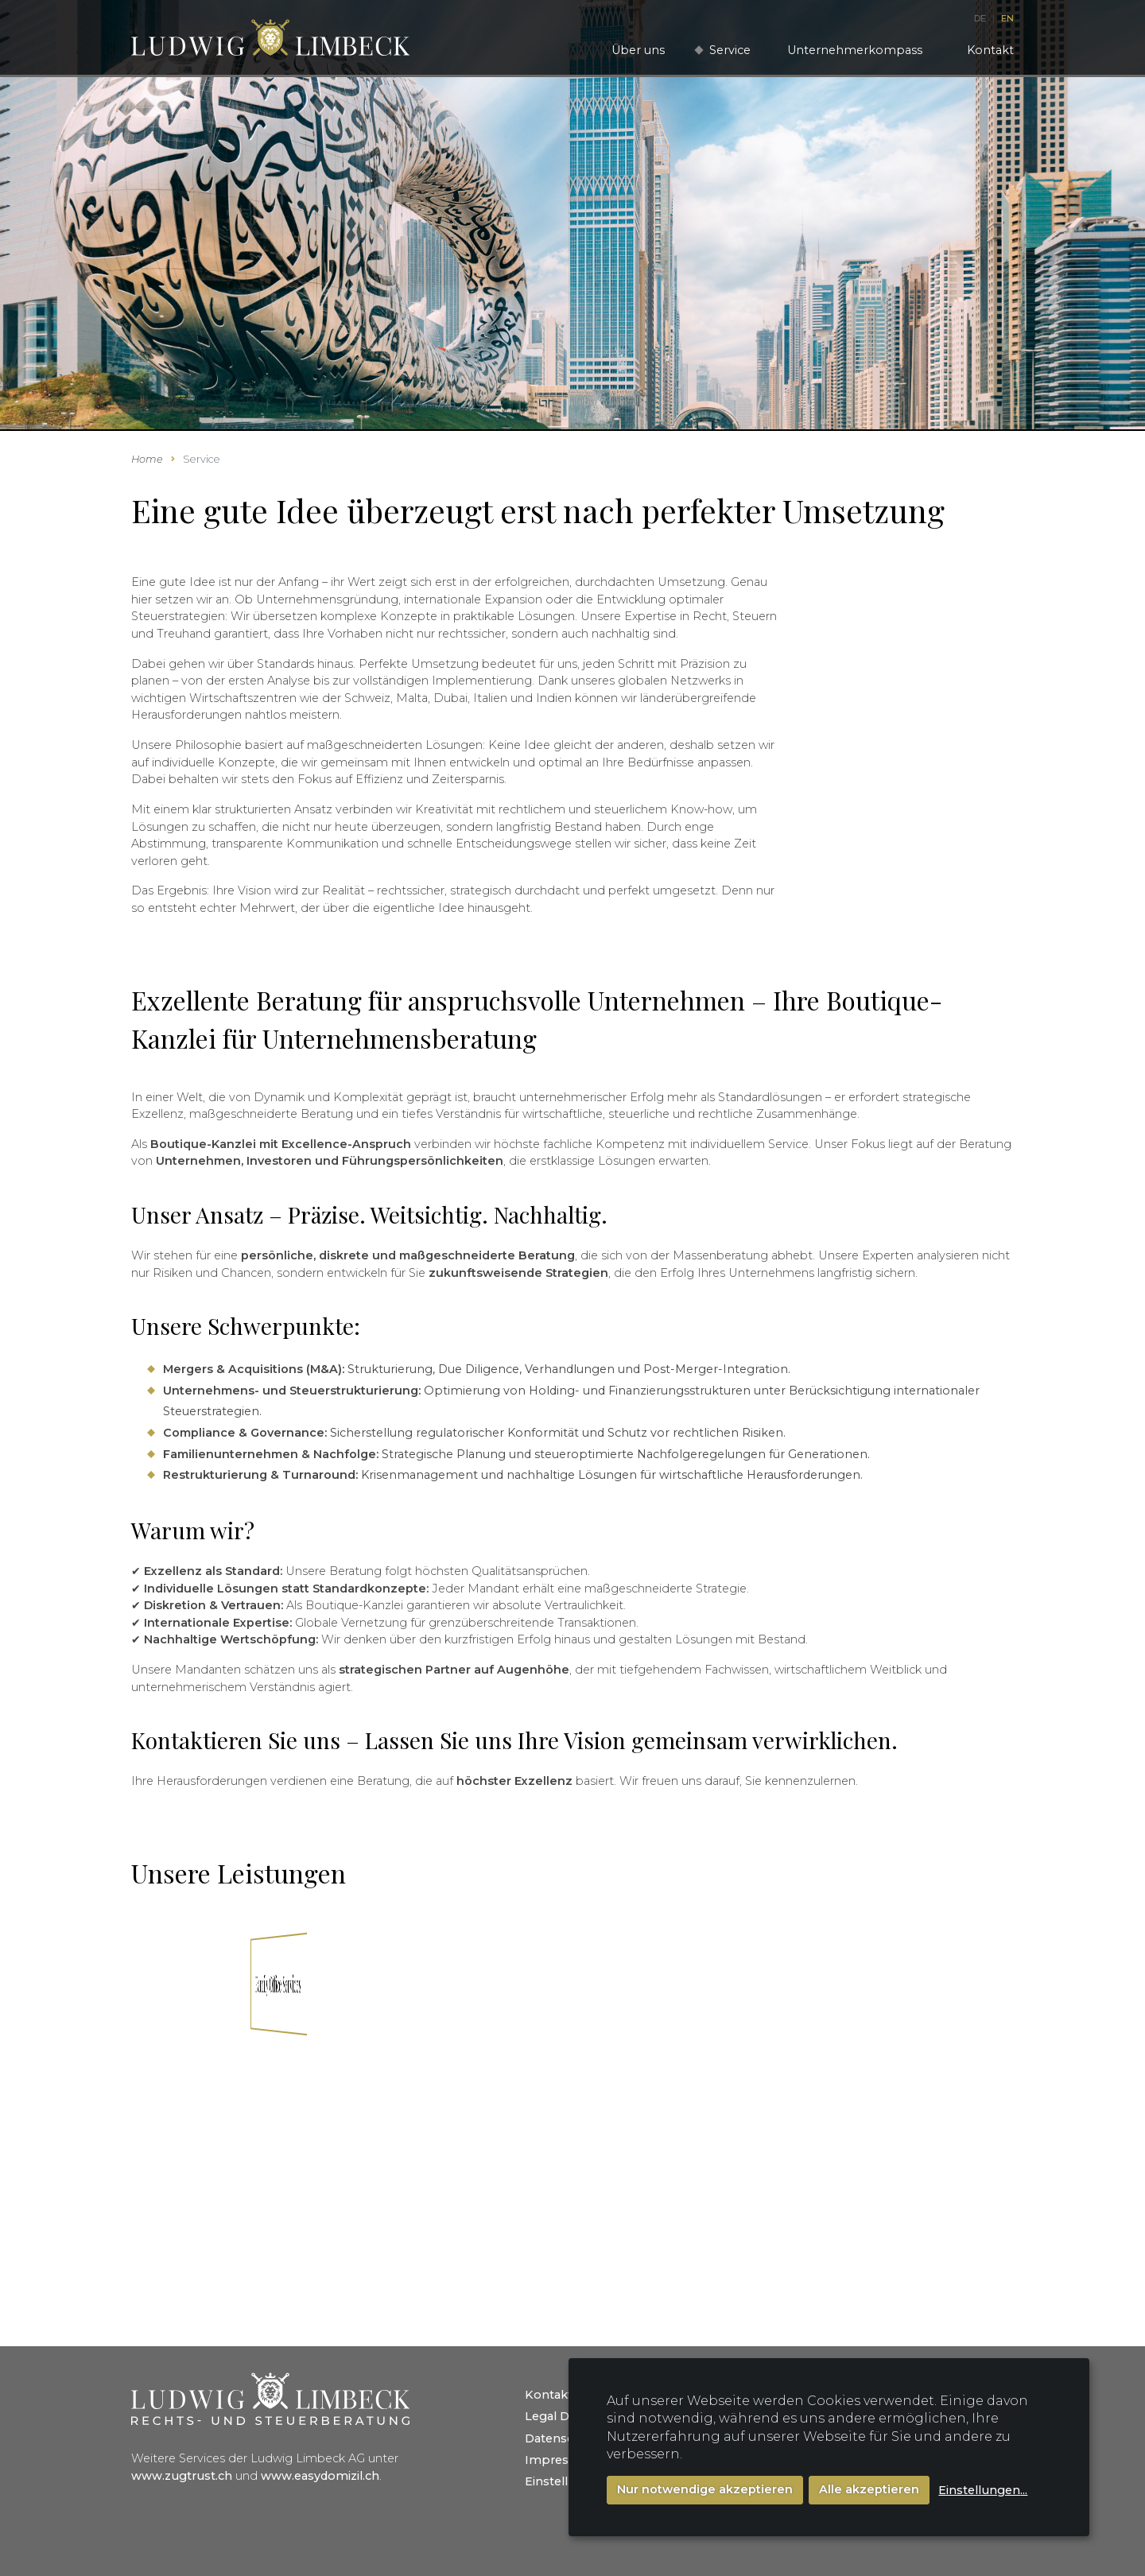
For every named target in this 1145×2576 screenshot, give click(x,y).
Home (147, 459)
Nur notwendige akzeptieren (705, 2489)
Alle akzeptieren (869, 2489)
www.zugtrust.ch (181, 2476)
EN (1007, 18)
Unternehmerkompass (854, 50)
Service (730, 50)
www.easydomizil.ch (320, 2476)
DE (981, 18)
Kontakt (990, 50)
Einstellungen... (982, 2490)
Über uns (638, 50)
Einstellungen (566, 2481)
